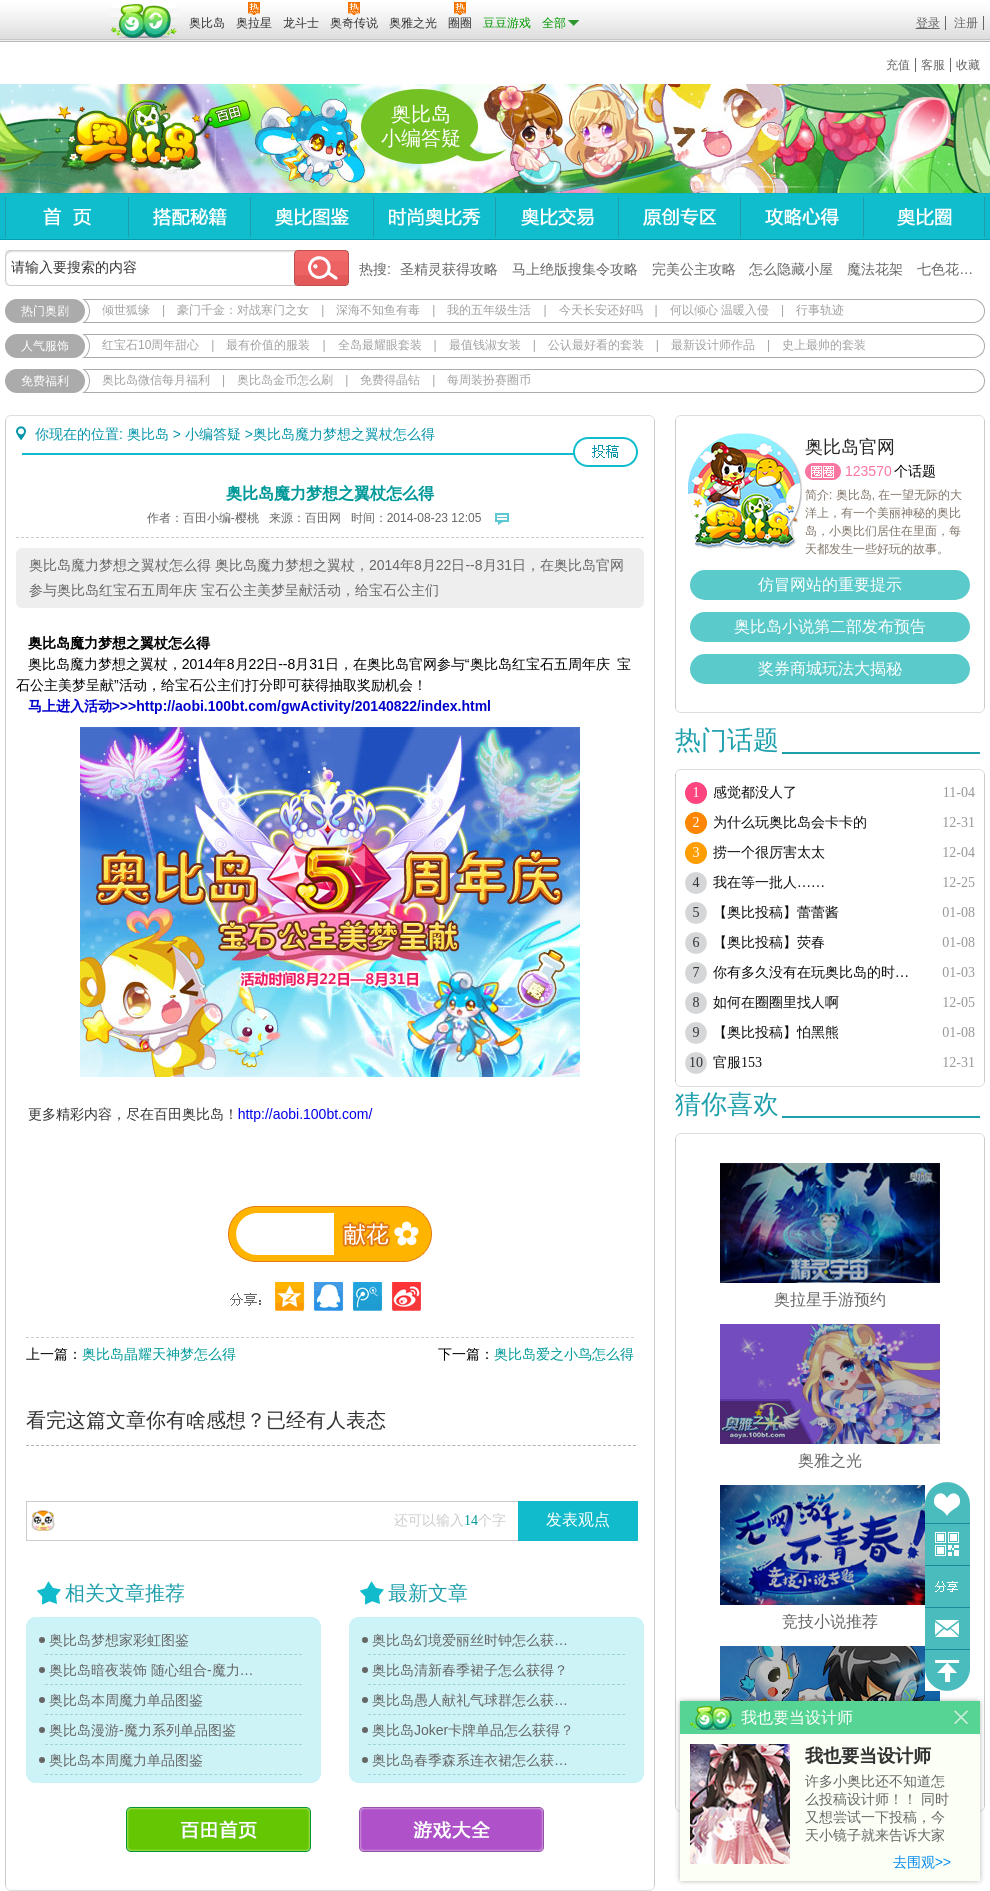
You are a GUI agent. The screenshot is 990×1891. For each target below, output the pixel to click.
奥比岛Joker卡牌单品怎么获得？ (473, 1730)
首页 (66, 216)
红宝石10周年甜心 (150, 345)
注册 (966, 23)
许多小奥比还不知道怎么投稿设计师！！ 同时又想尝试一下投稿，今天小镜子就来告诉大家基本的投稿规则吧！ (877, 1809)
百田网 (144, 21)
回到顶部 (947, 1670)
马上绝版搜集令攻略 (575, 269)
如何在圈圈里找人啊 (776, 1002)
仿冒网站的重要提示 (830, 584)
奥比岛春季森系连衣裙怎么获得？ (475, 1760)
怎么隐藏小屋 (791, 269)
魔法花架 (875, 269)
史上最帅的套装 (824, 345)
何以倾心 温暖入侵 (719, 310)
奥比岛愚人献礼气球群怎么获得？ (475, 1700)
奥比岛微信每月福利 (156, 380)
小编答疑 (213, 434)
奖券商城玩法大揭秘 (830, 668)
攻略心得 (801, 216)
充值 (898, 65)
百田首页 (218, 1829)
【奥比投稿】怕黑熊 (776, 1032)
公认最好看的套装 (596, 345)
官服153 (737, 1062)
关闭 (961, 1717)
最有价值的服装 (268, 345)
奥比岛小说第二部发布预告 (830, 626)
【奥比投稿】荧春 (769, 942)
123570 (868, 471)
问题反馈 (947, 1628)
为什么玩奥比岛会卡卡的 (790, 822)
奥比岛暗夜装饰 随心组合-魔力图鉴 (152, 1670)
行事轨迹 (820, 310)
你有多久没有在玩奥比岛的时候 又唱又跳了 (817, 972)
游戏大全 (451, 1829)
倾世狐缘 (126, 310)
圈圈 (823, 471)
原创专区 (679, 216)
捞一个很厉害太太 (769, 852)
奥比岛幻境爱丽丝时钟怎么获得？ (475, 1640)
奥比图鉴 (311, 216)
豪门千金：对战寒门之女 (243, 310)
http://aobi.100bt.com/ (305, 1114)
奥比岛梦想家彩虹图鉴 (119, 1640)
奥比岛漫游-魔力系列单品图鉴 (142, 1730)
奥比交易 (556, 216)
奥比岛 (129, 139)
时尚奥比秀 (434, 216)
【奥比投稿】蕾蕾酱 (776, 912)
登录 (928, 23)
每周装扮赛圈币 (489, 380)
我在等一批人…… (769, 882)
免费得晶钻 (390, 380)
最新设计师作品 (713, 345)
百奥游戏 (55, 9)
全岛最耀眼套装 (380, 345)
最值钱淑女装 (485, 345)
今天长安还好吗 (601, 310)
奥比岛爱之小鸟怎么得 (564, 1354)
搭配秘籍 (189, 216)
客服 (933, 65)
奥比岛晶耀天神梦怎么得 (159, 1354)
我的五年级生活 (489, 310)
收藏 (968, 65)
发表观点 (578, 1519)
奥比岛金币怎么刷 (285, 380)
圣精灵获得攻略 (449, 269)
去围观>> (922, 1862)
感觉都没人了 (755, 792)
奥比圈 (924, 216)
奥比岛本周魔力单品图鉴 (126, 1700)
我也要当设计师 (868, 1756)
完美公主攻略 (694, 269)
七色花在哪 (952, 269)
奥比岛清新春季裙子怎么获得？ (470, 1670)
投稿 (605, 452)
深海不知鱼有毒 (378, 310)
